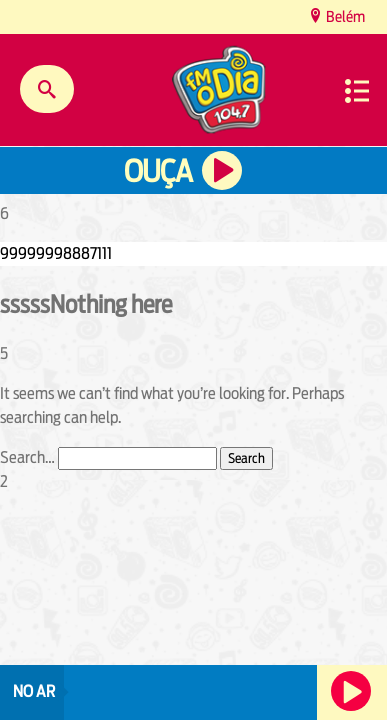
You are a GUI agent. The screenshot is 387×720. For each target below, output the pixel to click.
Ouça (158, 171)
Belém (344, 16)
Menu (357, 91)
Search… (27, 457)
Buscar (47, 89)
